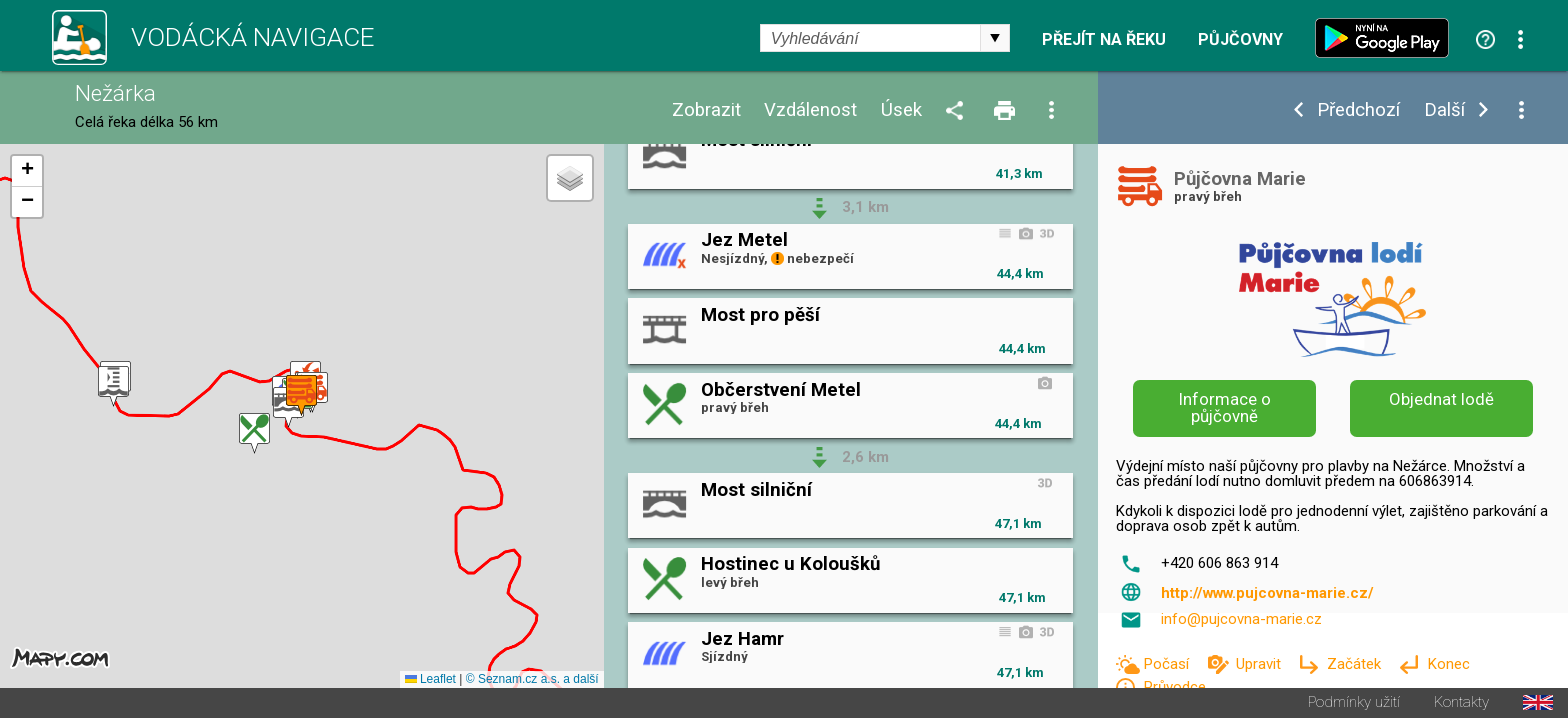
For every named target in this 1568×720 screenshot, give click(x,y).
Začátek (1356, 664)
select (995, 38)
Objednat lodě (1441, 399)
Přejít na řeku (1104, 40)
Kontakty (1461, 704)
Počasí (1168, 664)
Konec (1448, 664)
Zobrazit (706, 110)
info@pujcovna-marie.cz (1241, 619)
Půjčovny (1240, 40)
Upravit (1260, 664)
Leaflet (430, 681)
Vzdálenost (810, 110)
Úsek (901, 110)
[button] (254, 434)
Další (1444, 110)
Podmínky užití (1354, 704)
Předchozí (1358, 110)
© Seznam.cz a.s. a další (532, 681)
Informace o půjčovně (1225, 407)
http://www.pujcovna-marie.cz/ (1267, 593)
